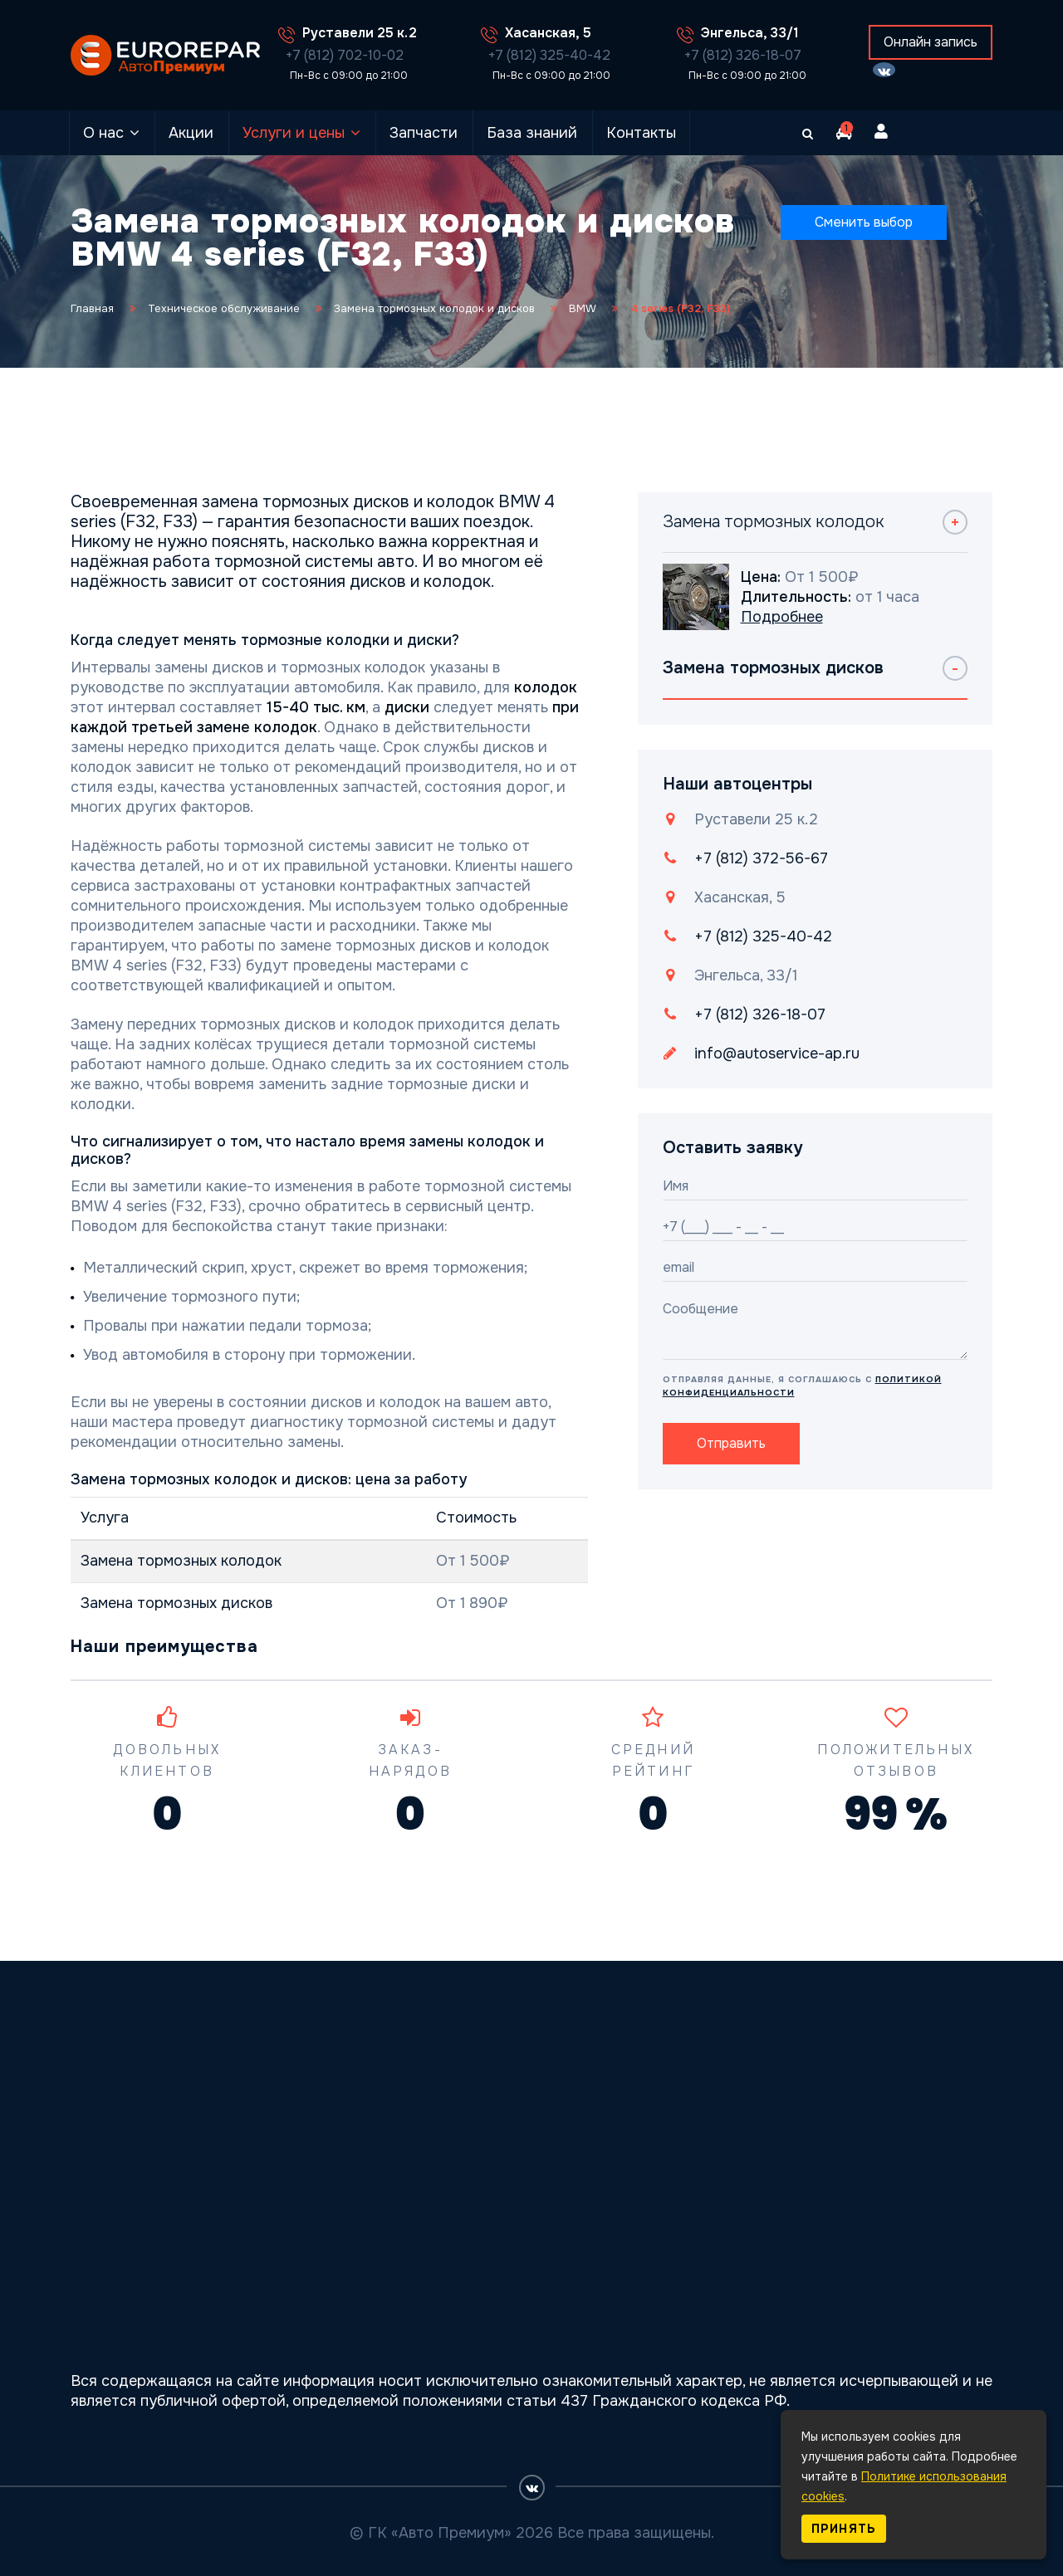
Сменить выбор (864, 222)
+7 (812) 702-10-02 (345, 55)
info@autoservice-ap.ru (777, 1053)
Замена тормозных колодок (181, 1561)
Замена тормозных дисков (176, 1603)
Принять (843, 2528)
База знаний (532, 133)
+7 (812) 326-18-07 (742, 55)
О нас (103, 133)
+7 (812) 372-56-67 (761, 858)
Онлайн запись (930, 42)
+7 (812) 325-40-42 (549, 55)
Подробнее (782, 617)
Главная (92, 308)
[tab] (815, 533)
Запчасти (423, 133)
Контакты (641, 133)
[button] (843, 133)
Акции (191, 133)
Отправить (731, 1443)
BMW (582, 308)
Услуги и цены (293, 133)
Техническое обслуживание (224, 308)
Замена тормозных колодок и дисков (434, 308)
